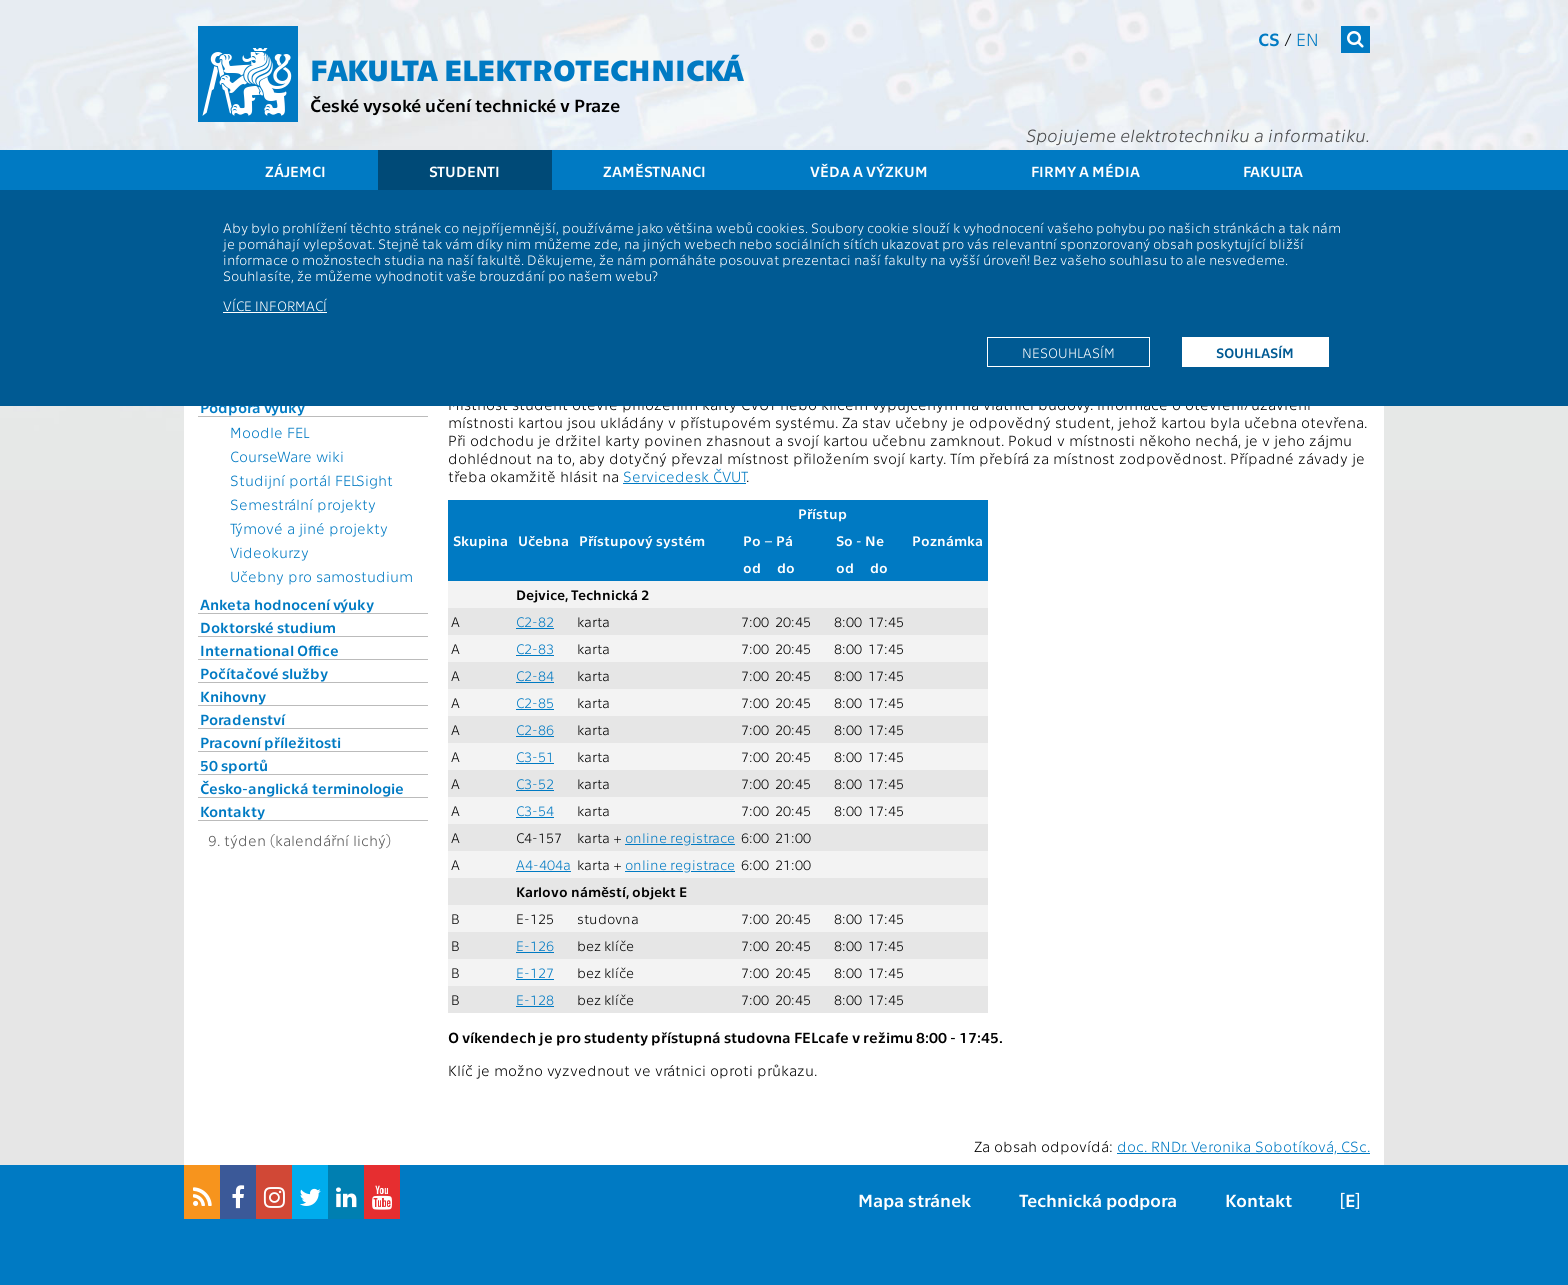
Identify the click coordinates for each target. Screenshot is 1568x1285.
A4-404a (543, 864)
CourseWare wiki (287, 456)
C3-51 (535, 756)
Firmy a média (1085, 171)
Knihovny (233, 696)
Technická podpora (1098, 1199)
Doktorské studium (268, 627)
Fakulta (1273, 171)
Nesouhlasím (1068, 352)
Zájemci (295, 171)
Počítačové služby (264, 673)
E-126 (535, 945)
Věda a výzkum (869, 171)
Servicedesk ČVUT (684, 476)
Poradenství (242, 719)
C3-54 (535, 810)
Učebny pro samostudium (321, 576)
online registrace (680, 837)
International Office (269, 650)
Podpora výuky (252, 407)
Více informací (275, 305)
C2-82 (535, 621)
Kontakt (1258, 1199)
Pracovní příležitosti (270, 742)
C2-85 (535, 702)
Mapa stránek (914, 1199)
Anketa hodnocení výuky (287, 604)
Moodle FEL (269, 432)
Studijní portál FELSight (311, 480)
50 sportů (234, 765)
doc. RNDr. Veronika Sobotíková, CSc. (1243, 1146)
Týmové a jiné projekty (309, 528)
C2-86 (535, 729)
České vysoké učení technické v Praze (465, 104)
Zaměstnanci (654, 171)
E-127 (535, 972)
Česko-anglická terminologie (302, 788)
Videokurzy (269, 552)
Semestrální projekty (303, 504)
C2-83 (535, 648)
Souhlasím (1255, 352)
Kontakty (232, 811)
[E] (1350, 1199)
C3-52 (535, 783)
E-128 (535, 999)
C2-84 (535, 675)
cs (1269, 38)
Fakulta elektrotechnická (527, 68)
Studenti (464, 171)
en (1307, 38)
